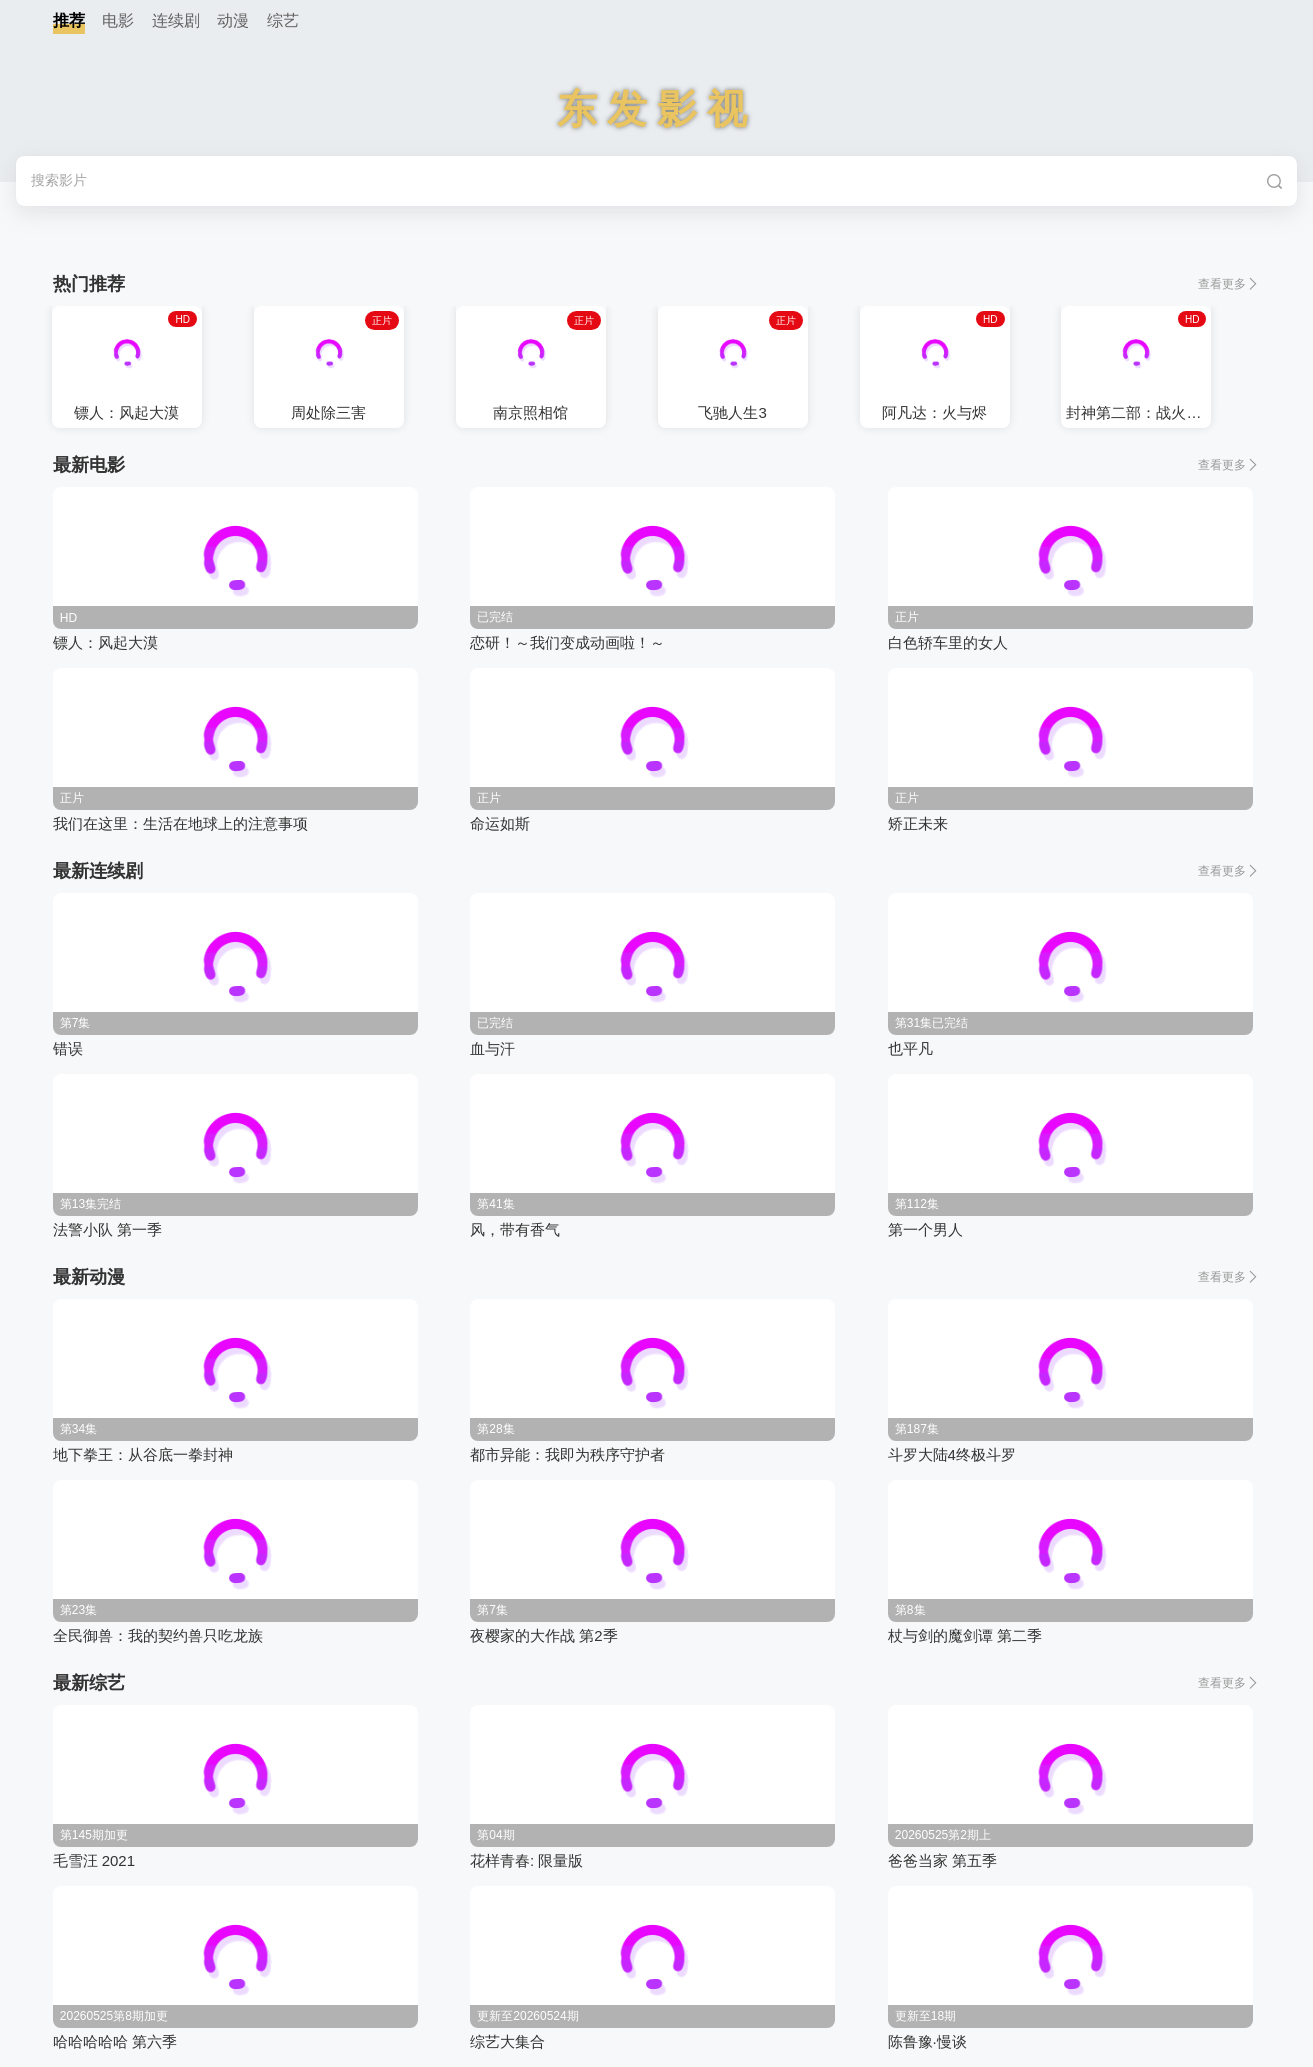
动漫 (233, 20)
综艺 (283, 20)
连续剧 (176, 20)
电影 (118, 20)
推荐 (69, 20)
